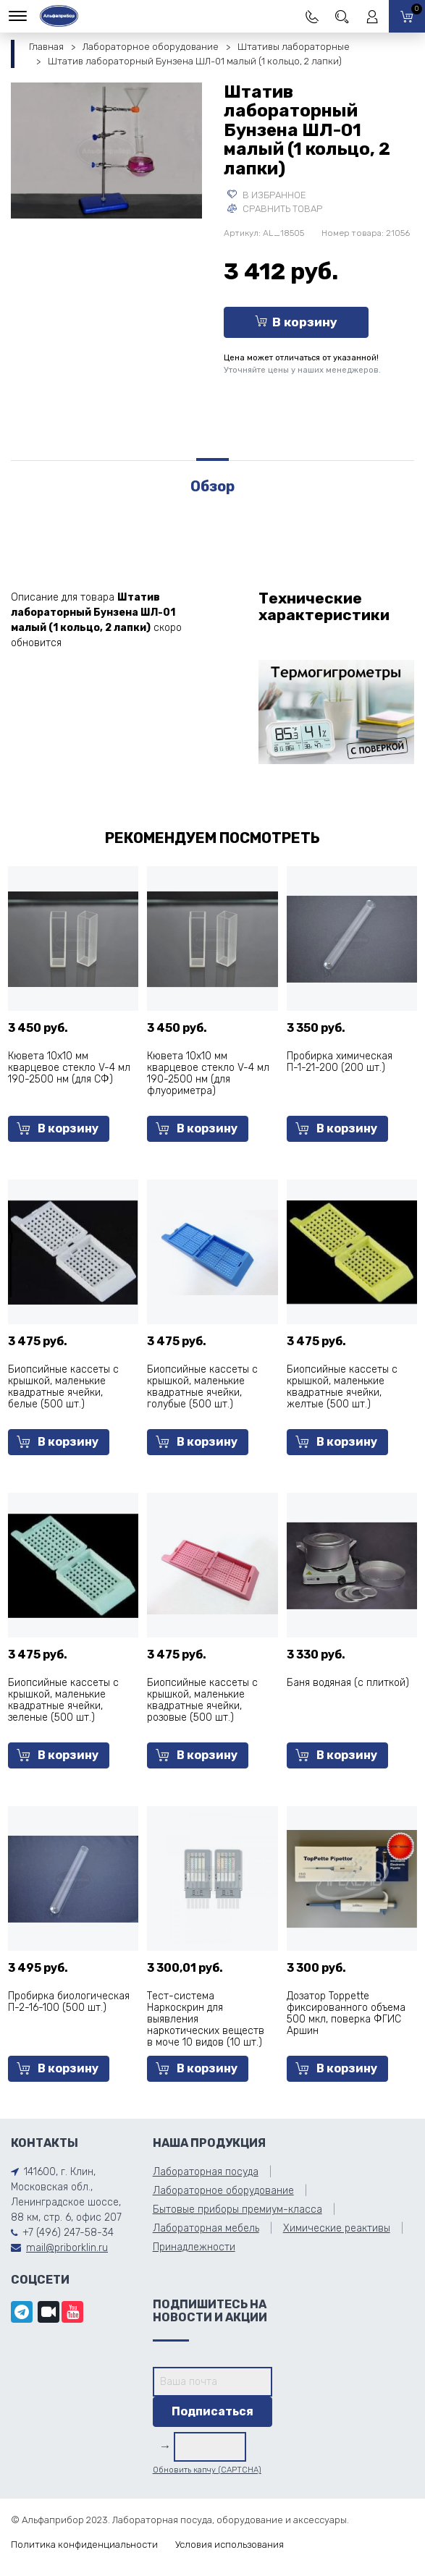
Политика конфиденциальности (84, 2544)
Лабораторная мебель (206, 2228)
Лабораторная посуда (205, 2172)
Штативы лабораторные (293, 46)
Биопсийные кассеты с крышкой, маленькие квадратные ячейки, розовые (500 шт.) (202, 1700)
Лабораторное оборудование (151, 46)
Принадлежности (194, 2247)
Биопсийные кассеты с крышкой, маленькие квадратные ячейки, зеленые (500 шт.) (63, 1700)
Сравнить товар (274, 208)
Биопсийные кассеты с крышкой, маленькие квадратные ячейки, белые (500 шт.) (63, 1386)
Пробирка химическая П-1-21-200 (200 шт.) (339, 1062)
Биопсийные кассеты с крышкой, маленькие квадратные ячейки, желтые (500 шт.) (342, 1386)
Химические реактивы (336, 2228)
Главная (46, 46)
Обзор (212, 486)
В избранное (266, 195)
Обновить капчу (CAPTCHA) (207, 2470)
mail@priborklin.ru (67, 2248)
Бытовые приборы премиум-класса (237, 2209)
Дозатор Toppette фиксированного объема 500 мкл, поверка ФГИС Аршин (346, 2013)
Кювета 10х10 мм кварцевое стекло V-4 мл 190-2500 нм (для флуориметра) (208, 1073)
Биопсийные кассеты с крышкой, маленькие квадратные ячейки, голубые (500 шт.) (202, 1386)
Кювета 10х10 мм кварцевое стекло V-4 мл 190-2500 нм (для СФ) (69, 1067)
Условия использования (229, 2544)
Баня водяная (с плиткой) (348, 1683)
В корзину (296, 322)
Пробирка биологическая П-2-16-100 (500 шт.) (69, 2002)
